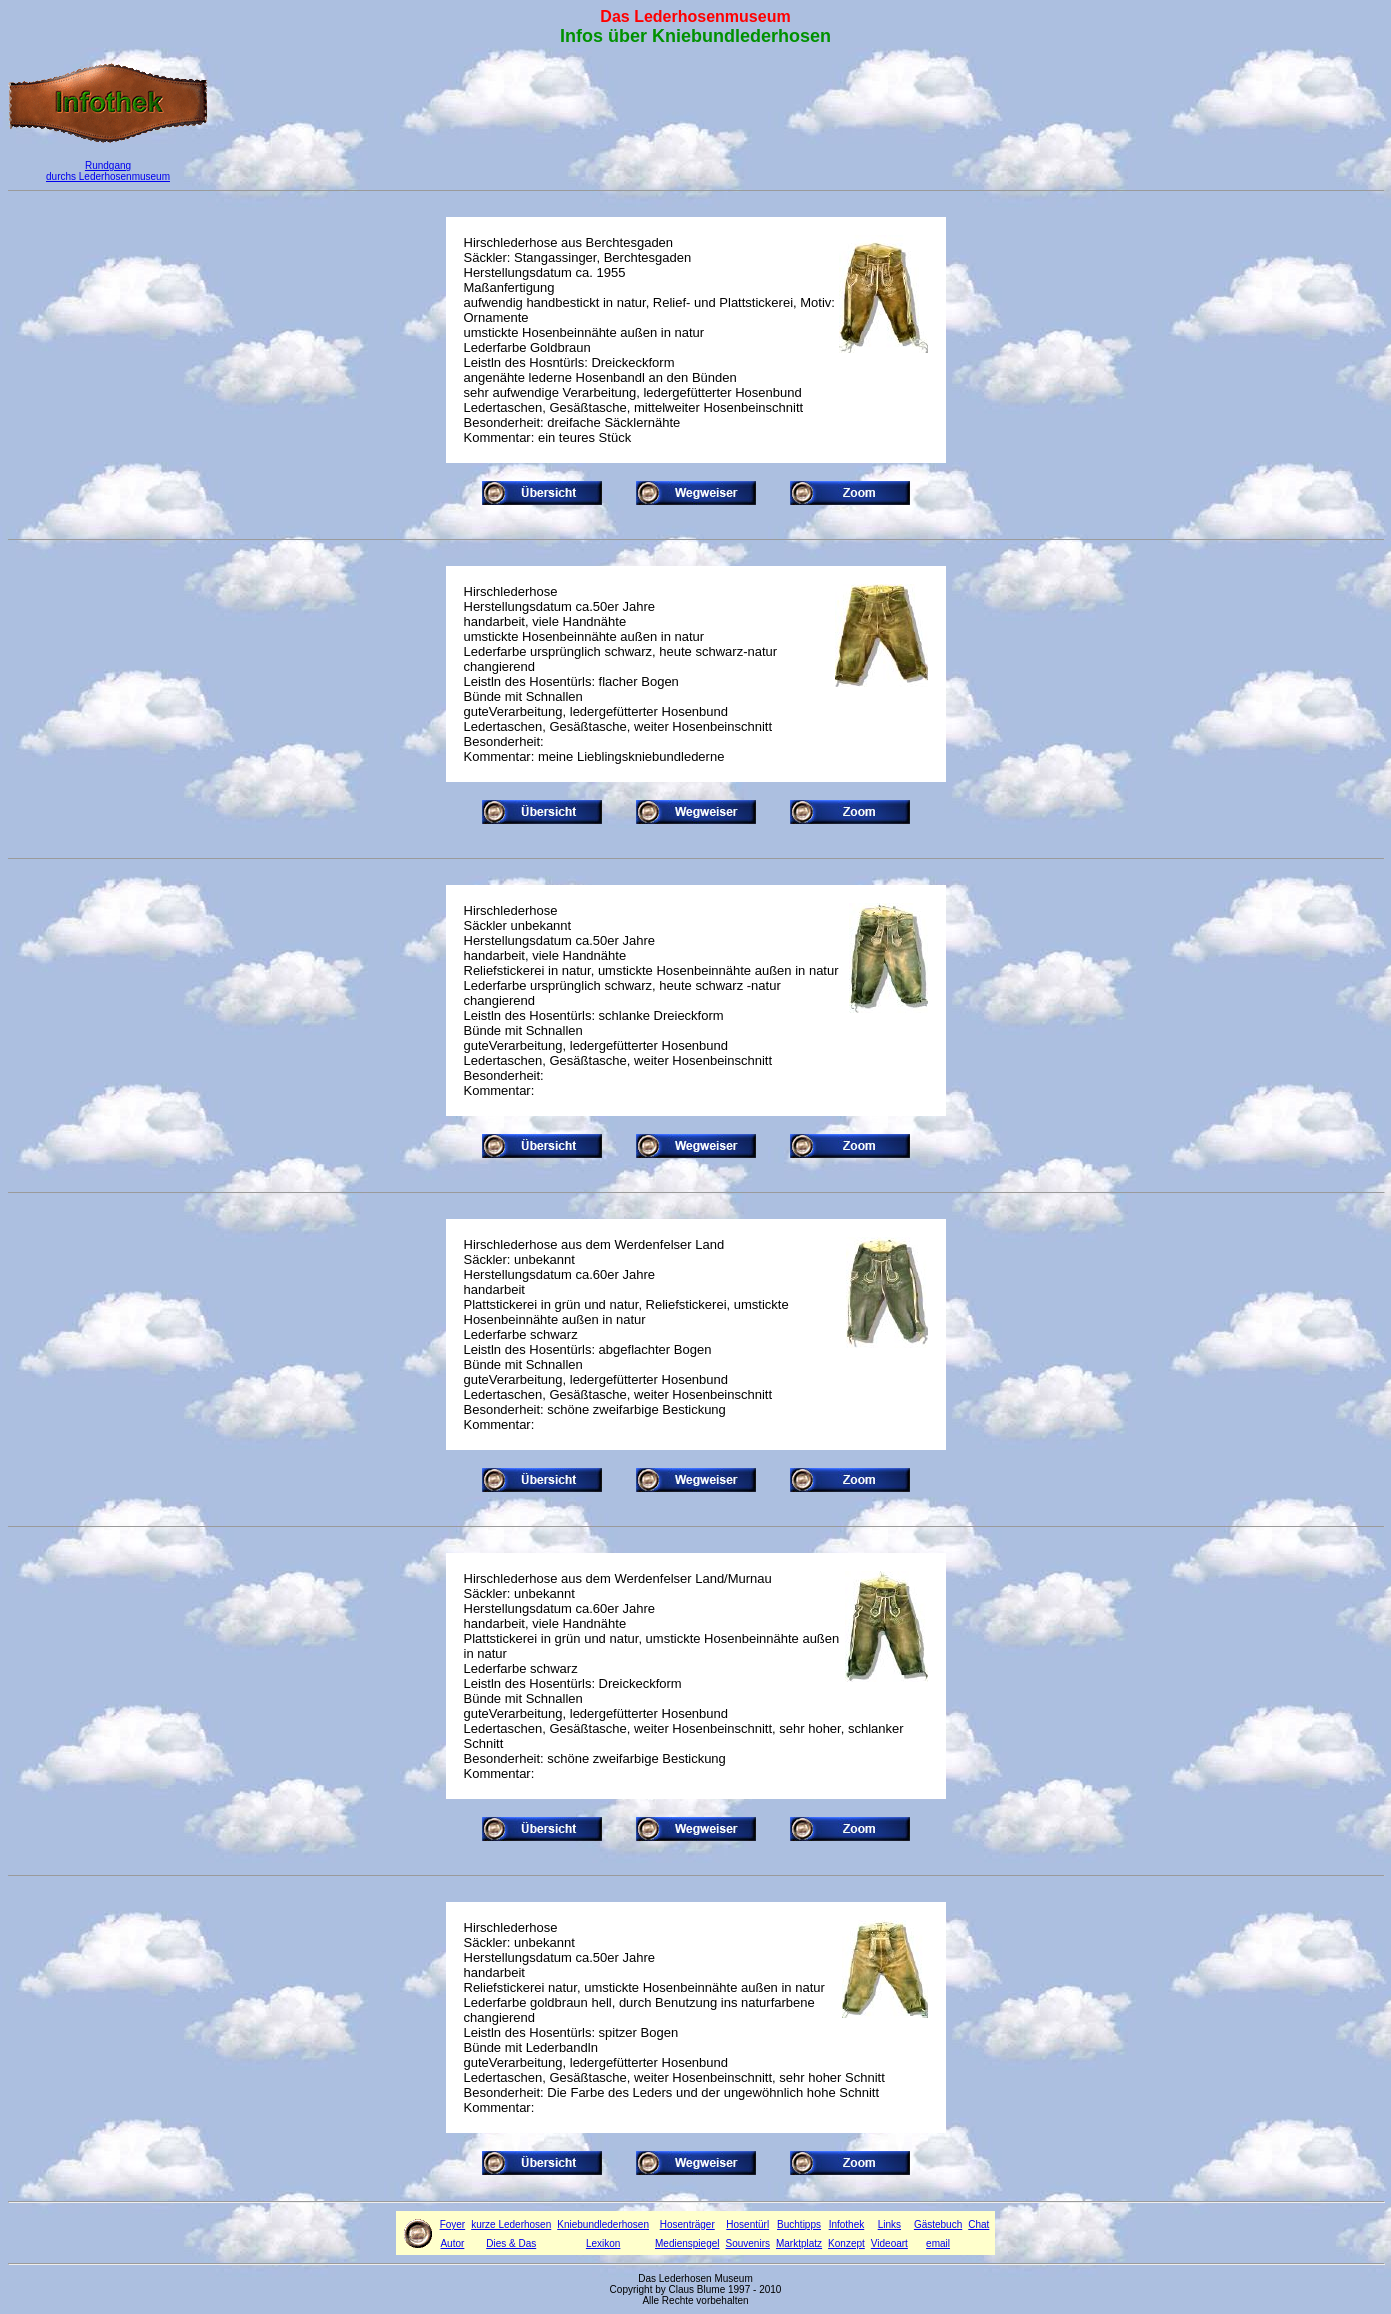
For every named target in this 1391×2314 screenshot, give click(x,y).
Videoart (889, 2243)
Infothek (847, 2224)
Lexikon (603, 2243)
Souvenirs (748, 2243)
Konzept (846, 2243)
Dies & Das (511, 2243)
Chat (978, 2224)
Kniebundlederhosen (603, 2224)
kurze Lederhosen (511, 2224)
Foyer (453, 2224)
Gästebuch (938, 2224)
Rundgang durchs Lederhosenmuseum (108, 171)
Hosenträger (687, 2224)
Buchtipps (799, 2224)
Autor (452, 2243)
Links (889, 2224)
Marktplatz (799, 2243)
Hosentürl (747, 2224)
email (938, 2243)
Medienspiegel (687, 2243)
